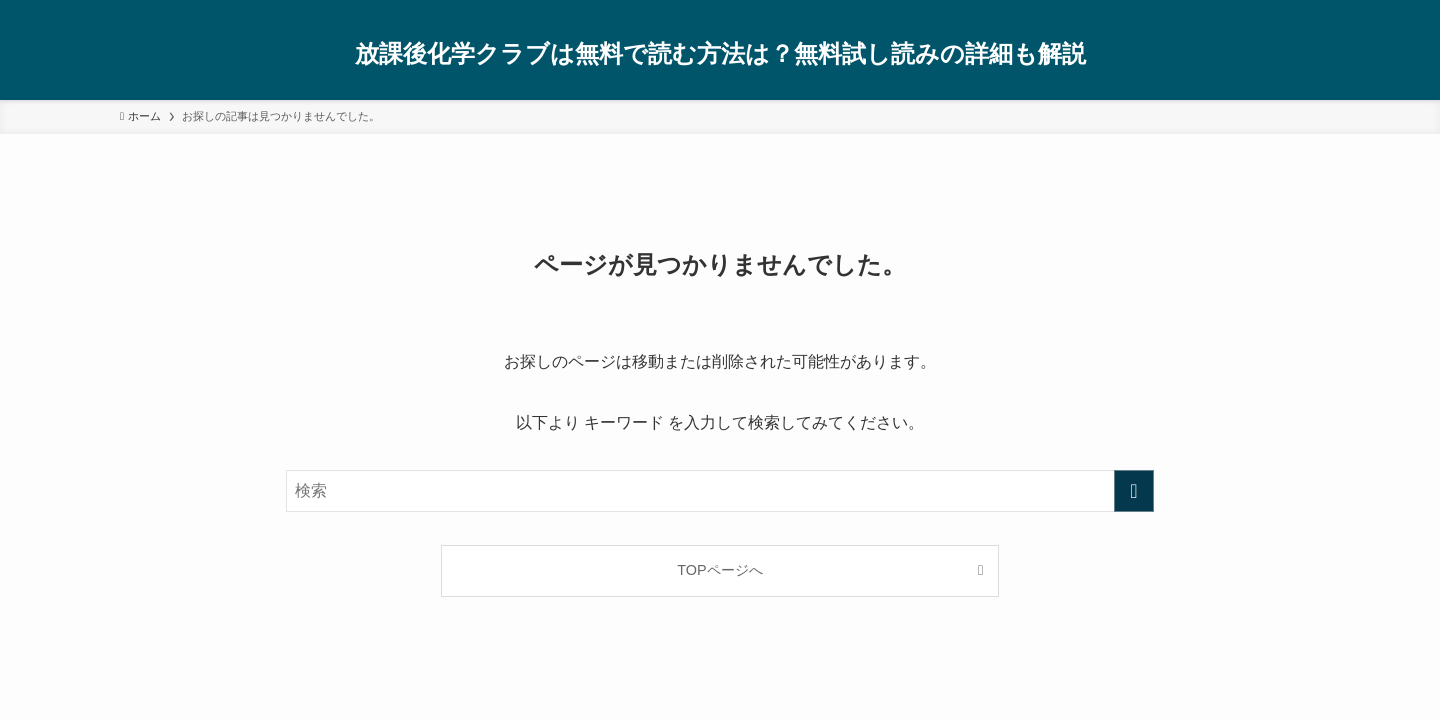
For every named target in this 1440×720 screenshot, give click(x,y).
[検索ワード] (720, 491)
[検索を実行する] (1134, 491)
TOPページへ (719, 570)
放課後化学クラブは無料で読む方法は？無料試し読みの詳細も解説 (720, 54)
